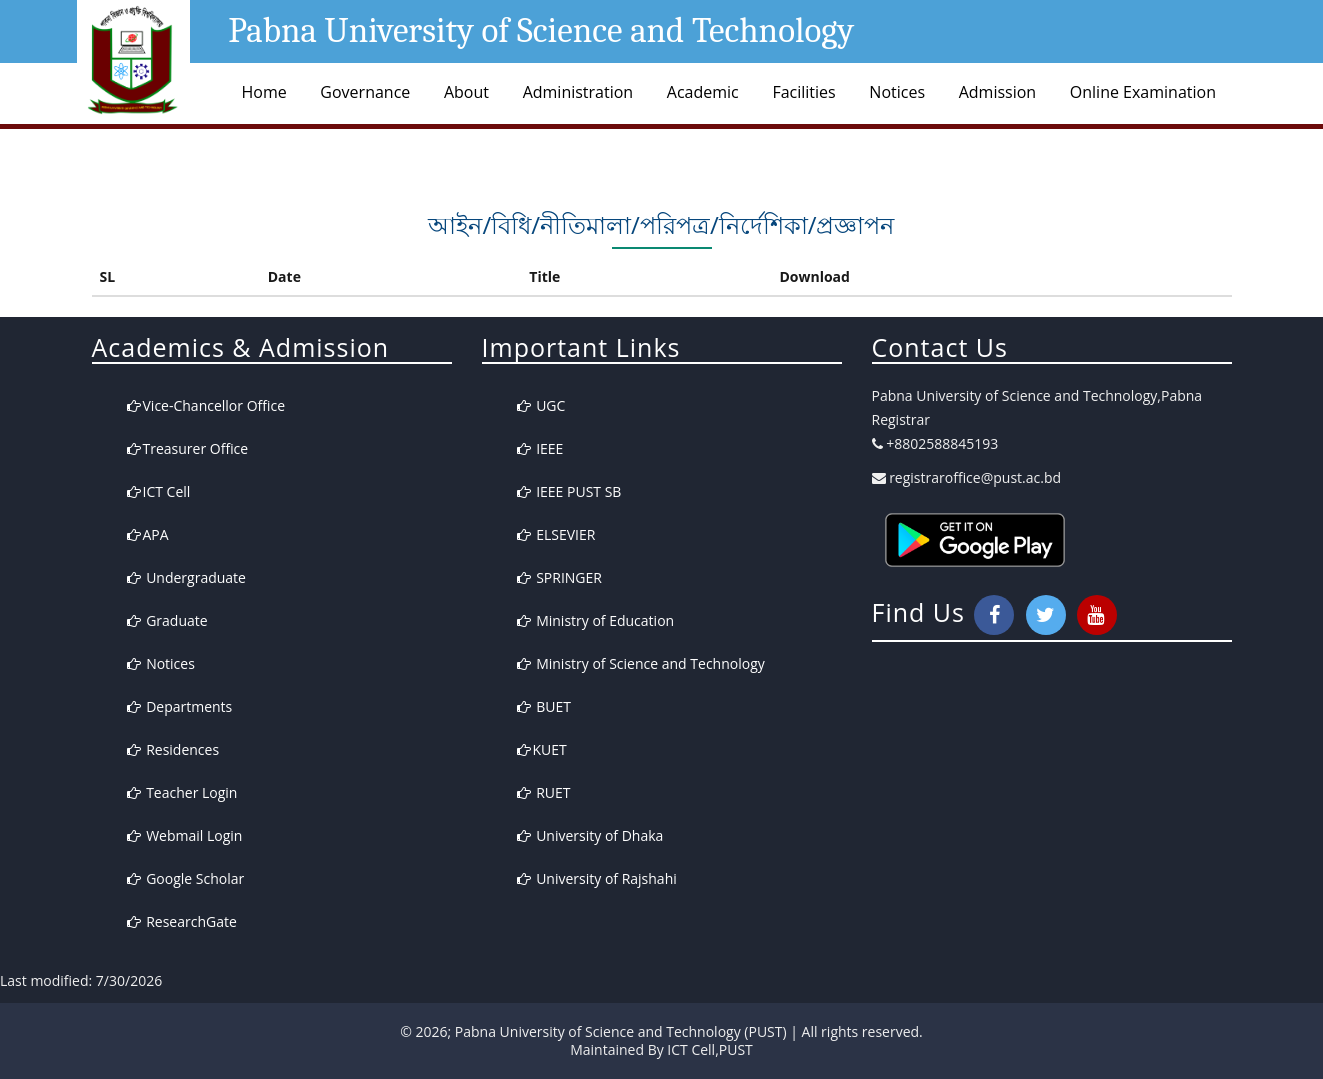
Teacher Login (182, 792)
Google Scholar (186, 878)
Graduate (167, 620)
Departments (180, 706)
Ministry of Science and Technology (641, 663)
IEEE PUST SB (569, 491)
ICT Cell (159, 491)
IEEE (540, 448)
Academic (703, 92)
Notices (897, 92)
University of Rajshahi (597, 878)
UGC (541, 405)
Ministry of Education (596, 620)
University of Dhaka (590, 835)
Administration (578, 92)
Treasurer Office (188, 448)
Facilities (803, 92)
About (466, 92)
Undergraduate (186, 577)
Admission (997, 92)
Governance (365, 92)
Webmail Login (185, 835)
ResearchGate (182, 921)
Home (264, 92)
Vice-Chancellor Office (206, 405)
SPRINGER (559, 577)
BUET (544, 706)
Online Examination (1143, 92)
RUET (544, 792)
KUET (542, 749)
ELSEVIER (556, 534)
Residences (173, 749)
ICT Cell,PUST (709, 1049)
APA (148, 534)
